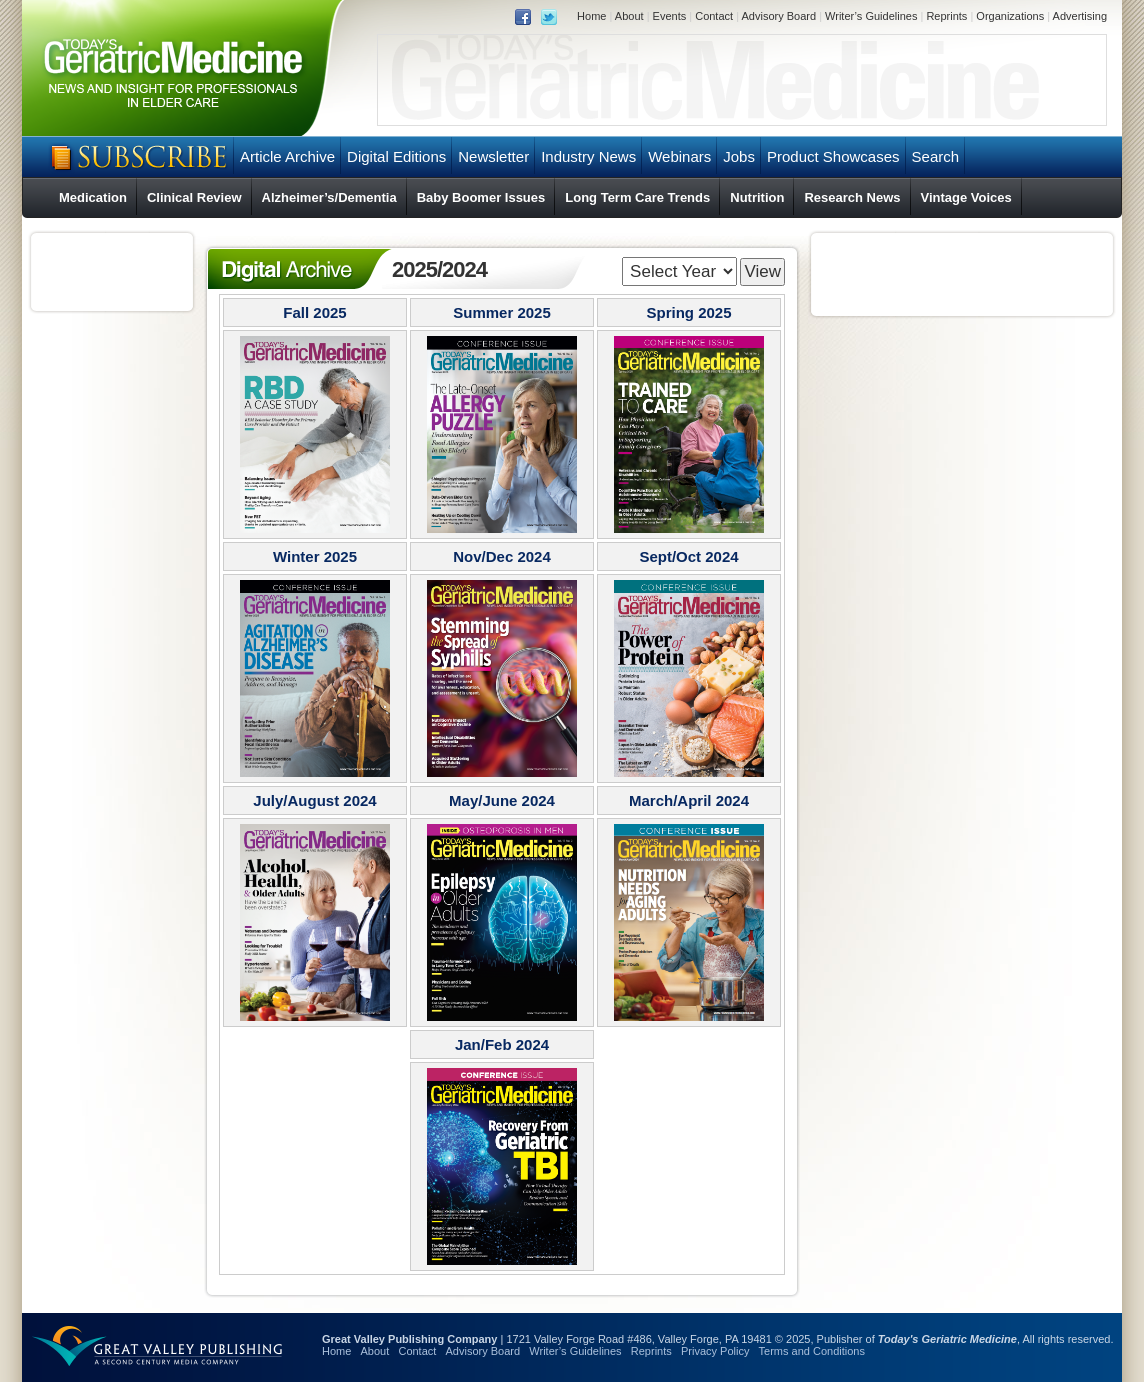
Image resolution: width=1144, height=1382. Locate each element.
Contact (714, 16)
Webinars (679, 156)
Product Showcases (833, 156)
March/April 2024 (689, 800)
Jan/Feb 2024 (502, 1044)
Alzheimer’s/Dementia (329, 197)
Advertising (1080, 16)
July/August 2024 (314, 800)
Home (591, 16)
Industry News (588, 156)
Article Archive (287, 156)
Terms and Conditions (812, 1351)
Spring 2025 (688, 312)
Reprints (946, 16)
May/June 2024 (502, 800)
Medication (93, 197)
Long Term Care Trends (637, 197)
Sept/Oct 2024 (688, 556)
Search (936, 156)
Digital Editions (396, 156)
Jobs (739, 156)
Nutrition (757, 197)
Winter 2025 (315, 556)
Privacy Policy (715, 1351)
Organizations (1010, 16)
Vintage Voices (966, 197)
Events (670, 16)
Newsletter (493, 156)
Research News (852, 197)
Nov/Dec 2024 (502, 556)
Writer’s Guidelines (871, 16)
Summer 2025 (502, 312)
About (629, 16)
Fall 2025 (314, 312)
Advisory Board (778, 16)
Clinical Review (194, 197)
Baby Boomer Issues (481, 197)
